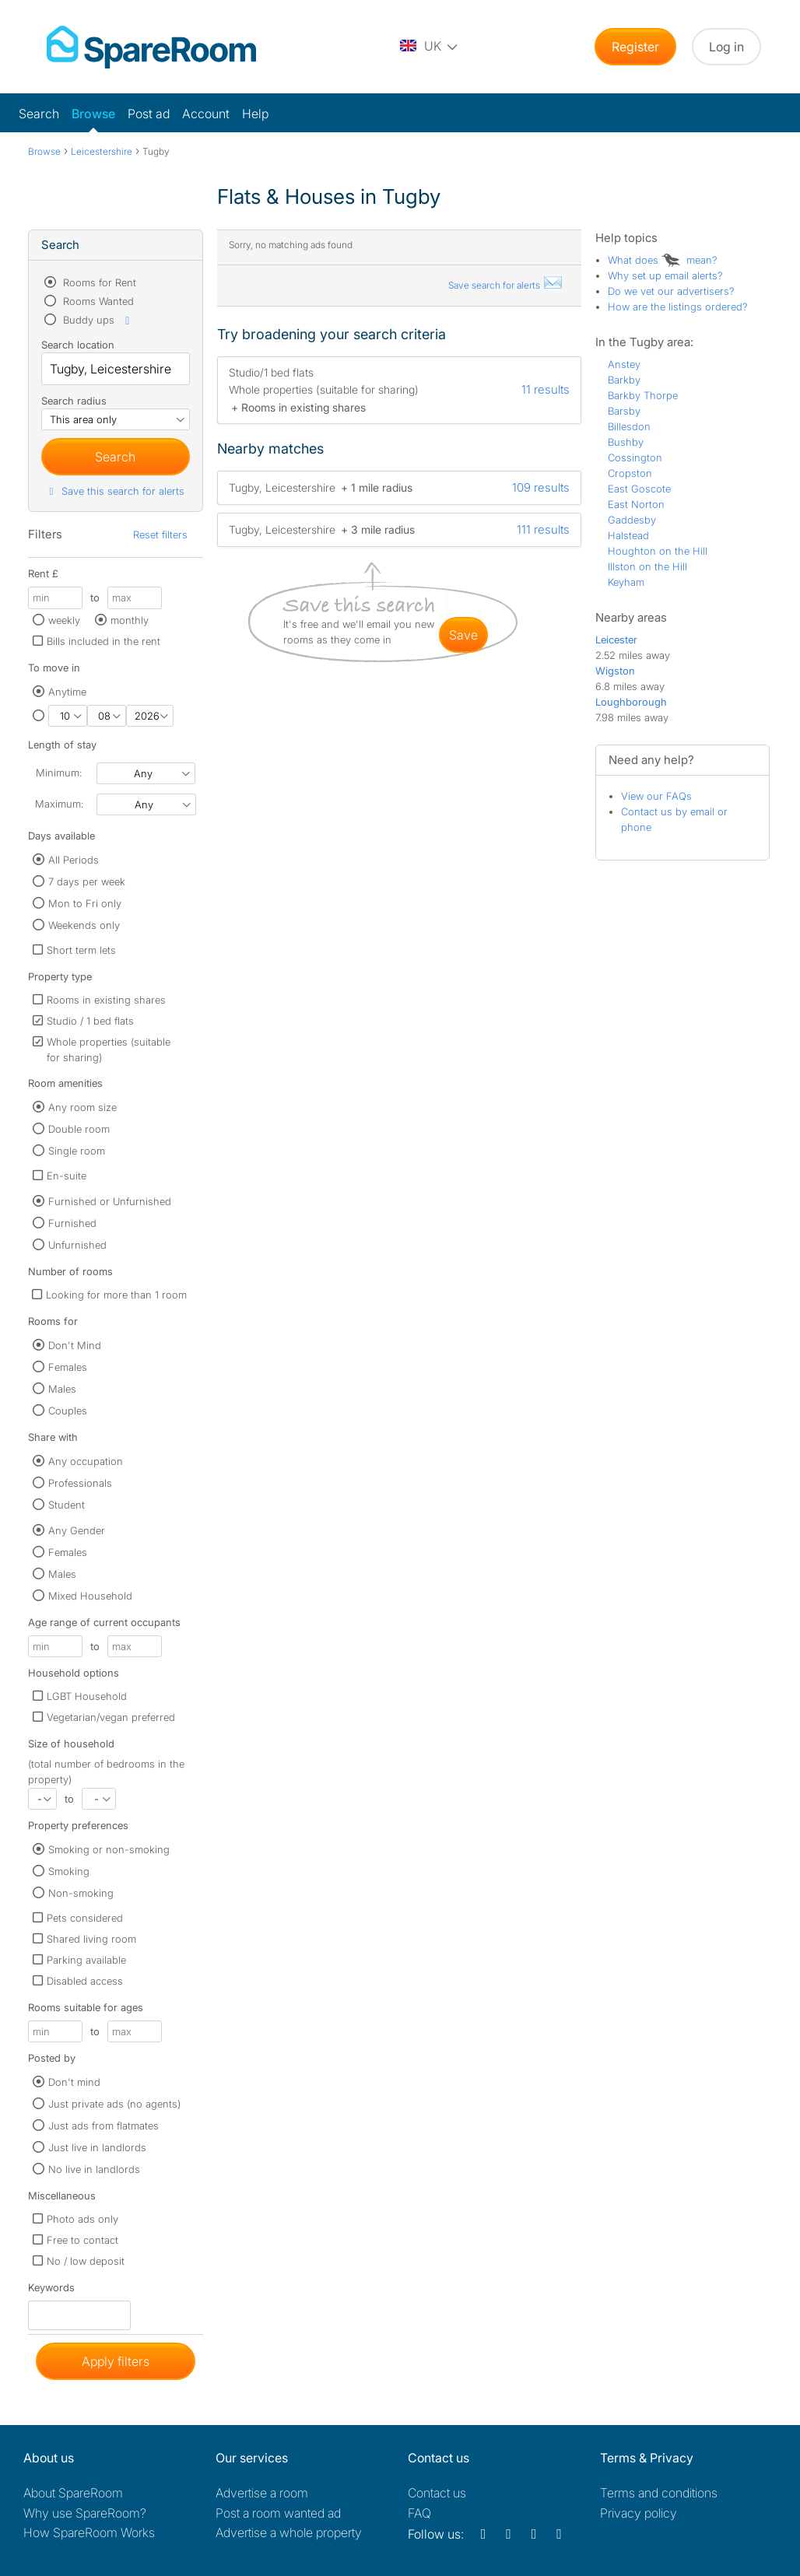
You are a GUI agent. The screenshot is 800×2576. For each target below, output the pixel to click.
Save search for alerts (505, 285)
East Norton (636, 504)
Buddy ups (97, 320)
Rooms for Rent (98, 282)
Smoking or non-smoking (109, 1849)
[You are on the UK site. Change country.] (430, 47)
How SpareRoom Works (89, 2532)
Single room (76, 1150)
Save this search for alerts (114, 491)
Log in (726, 46)
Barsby (624, 411)
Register (635, 46)
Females (67, 1367)
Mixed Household (90, 1595)
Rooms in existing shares (106, 1000)
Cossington (635, 457)
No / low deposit (86, 2261)
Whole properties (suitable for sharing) (108, 1050)
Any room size (82, 1107)
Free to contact (82, 2240)
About (73, 2493)
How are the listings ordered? (678, 306)
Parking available (86, 1960)
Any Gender (76, 1530)
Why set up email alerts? (665, 275)
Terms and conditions (659, 2493)
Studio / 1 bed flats (90, 1021)
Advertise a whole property (289, 2532)
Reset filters (160, 534)
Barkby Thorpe (643, 395)
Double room (79, 1129)
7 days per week (86, 881)
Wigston (615, 670)
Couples (67, 1410)
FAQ (419, 2513)
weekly (64, 620)
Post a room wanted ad (278, 2513)
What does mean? (663, 260)
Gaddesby (632, 519)
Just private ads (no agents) (114, 2104)
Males (62, 1389)
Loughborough (631, 702)
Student (66, 1504)
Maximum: (59, 803)
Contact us (437, 2493)
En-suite (66, 1175)
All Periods (73, 859)
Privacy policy (638, 2513)
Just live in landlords (97, 2147)
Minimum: (59, 772)
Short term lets (81, 950)
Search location (77, 344)
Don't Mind (74, 1345)
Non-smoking (81, 1893)
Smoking (68, 1871)
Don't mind (74, 2082)
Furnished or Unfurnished (109, 1201)
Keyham (626, 582)
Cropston (630, 473)
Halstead (628, 535)
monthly (130, 620)
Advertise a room (262, 2493)
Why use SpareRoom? (84, 2513)
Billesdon (629, 426)
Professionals (80, 1483)
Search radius (74, 400)
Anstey (624, 364)
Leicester (616, 639)
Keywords (51, 2291)
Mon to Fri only (84, 903)
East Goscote (639, 488)
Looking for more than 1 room (116, 1294)
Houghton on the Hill (657, 551)
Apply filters (115, 2361)
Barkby (624, 379)
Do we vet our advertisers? (671, 291)
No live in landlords (94, 2169)
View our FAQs (656, 796)
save (463, 635)
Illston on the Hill (647, 566)
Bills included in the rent (103, 641)
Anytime (67, 691)
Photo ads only (82, 2219)
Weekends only (84, 925)
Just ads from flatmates (103, 2125)
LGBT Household (87, 1696)
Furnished (72, 1223)
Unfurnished (77, 1245)
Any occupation (85, 1461)
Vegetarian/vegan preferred (111, 1717)
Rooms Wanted (97, 301)
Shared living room (91, 1939)
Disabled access (85, 1981)
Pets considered (85, 1918)
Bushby (626, 442)
